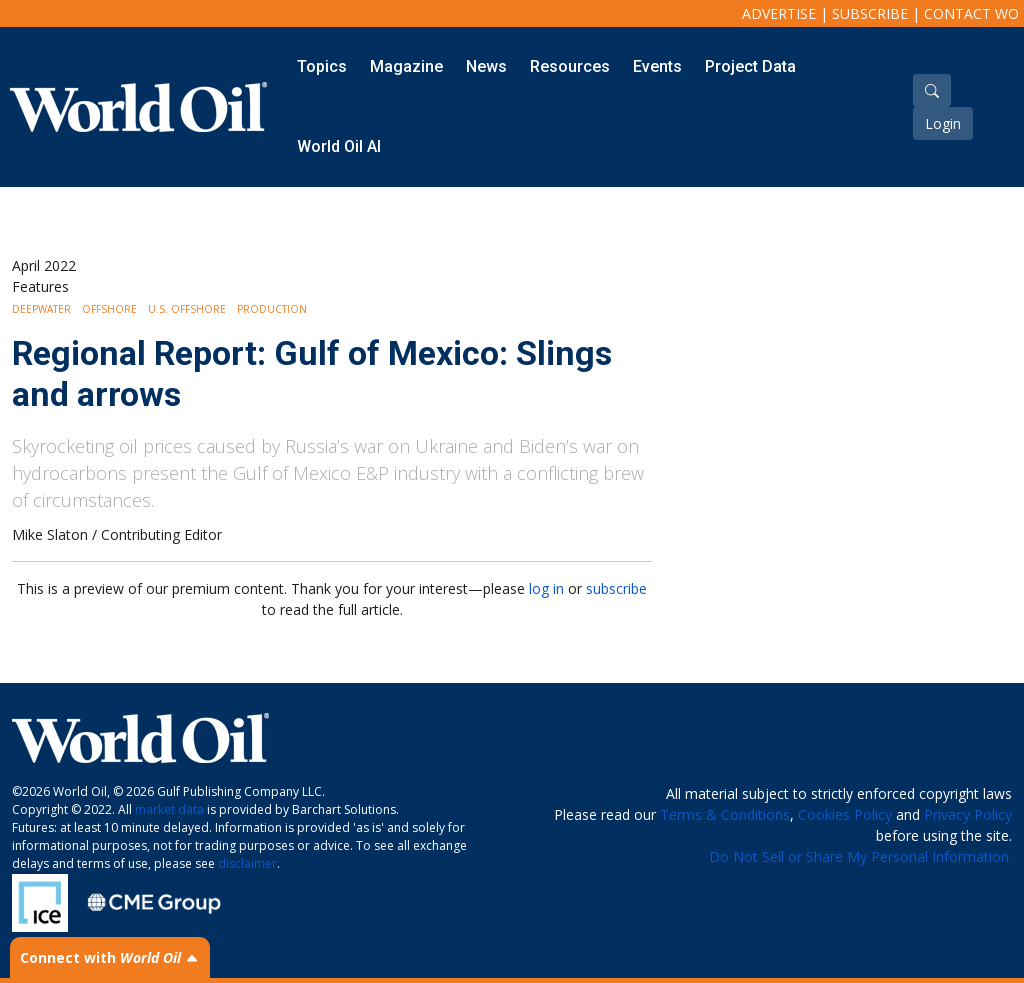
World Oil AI (339, 146)
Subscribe (870, 13)
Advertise (779, 13)
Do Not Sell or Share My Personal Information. (860, 856)
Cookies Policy (845, 814)
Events (657, 66)
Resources (570, 66)
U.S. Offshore (187, 309)
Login (943, 123)
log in (546, 588)
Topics (322, 66)
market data (169, 809)
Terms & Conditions (725, 814)
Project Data (750, 66)
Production (272, 309)
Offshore (109, 309)
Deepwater (41, 309)
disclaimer (247, 863)
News (486, 66)
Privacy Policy (968, 814)
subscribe (616, 588)
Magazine (406, 66)
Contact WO (971, 13)
